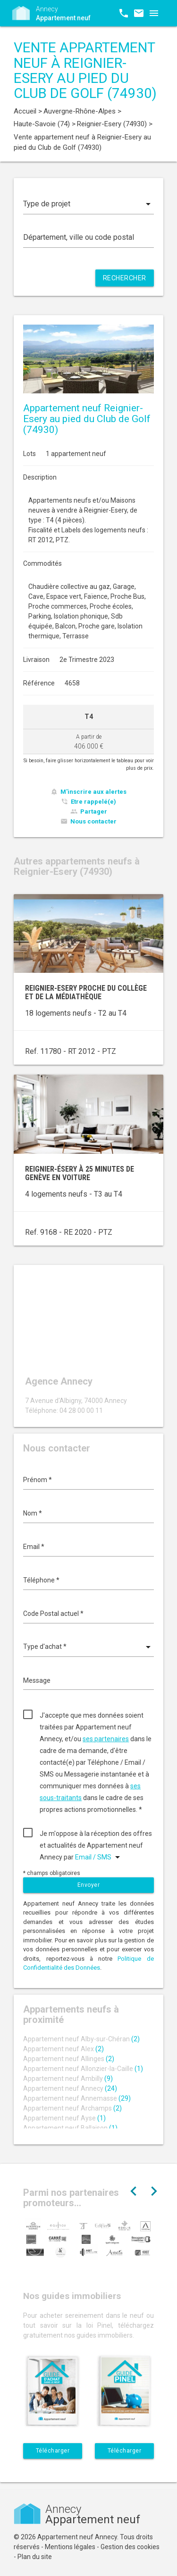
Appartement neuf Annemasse (77, 2098)
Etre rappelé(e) (93, 801)
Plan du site (34, 2556)
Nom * (32, 1513)
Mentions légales (70, 2547)
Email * (33, 1546)
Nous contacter (93, 821)
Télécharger (53, 2450)
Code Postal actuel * (53, 1613)
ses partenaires (106, 1739)
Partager (93, 811)
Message (37, 1680)
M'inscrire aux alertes (93, 791)
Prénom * (37, 1480)
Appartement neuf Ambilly (68, 2078)
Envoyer (88, 1885)
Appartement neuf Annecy (70, 2088)
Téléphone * (41, 1580)
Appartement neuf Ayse (64, 2118)
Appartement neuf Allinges (68, 2058)
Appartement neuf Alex (63, 2049)
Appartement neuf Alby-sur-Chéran (81, 2039)
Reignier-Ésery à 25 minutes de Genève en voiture (79, 1173)
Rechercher (124, 278)
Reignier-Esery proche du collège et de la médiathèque (86, 992)
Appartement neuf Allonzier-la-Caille (83, 2068)
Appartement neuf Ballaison (70, 2128)
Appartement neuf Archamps (72, 2108)
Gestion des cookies (130, 2547)
